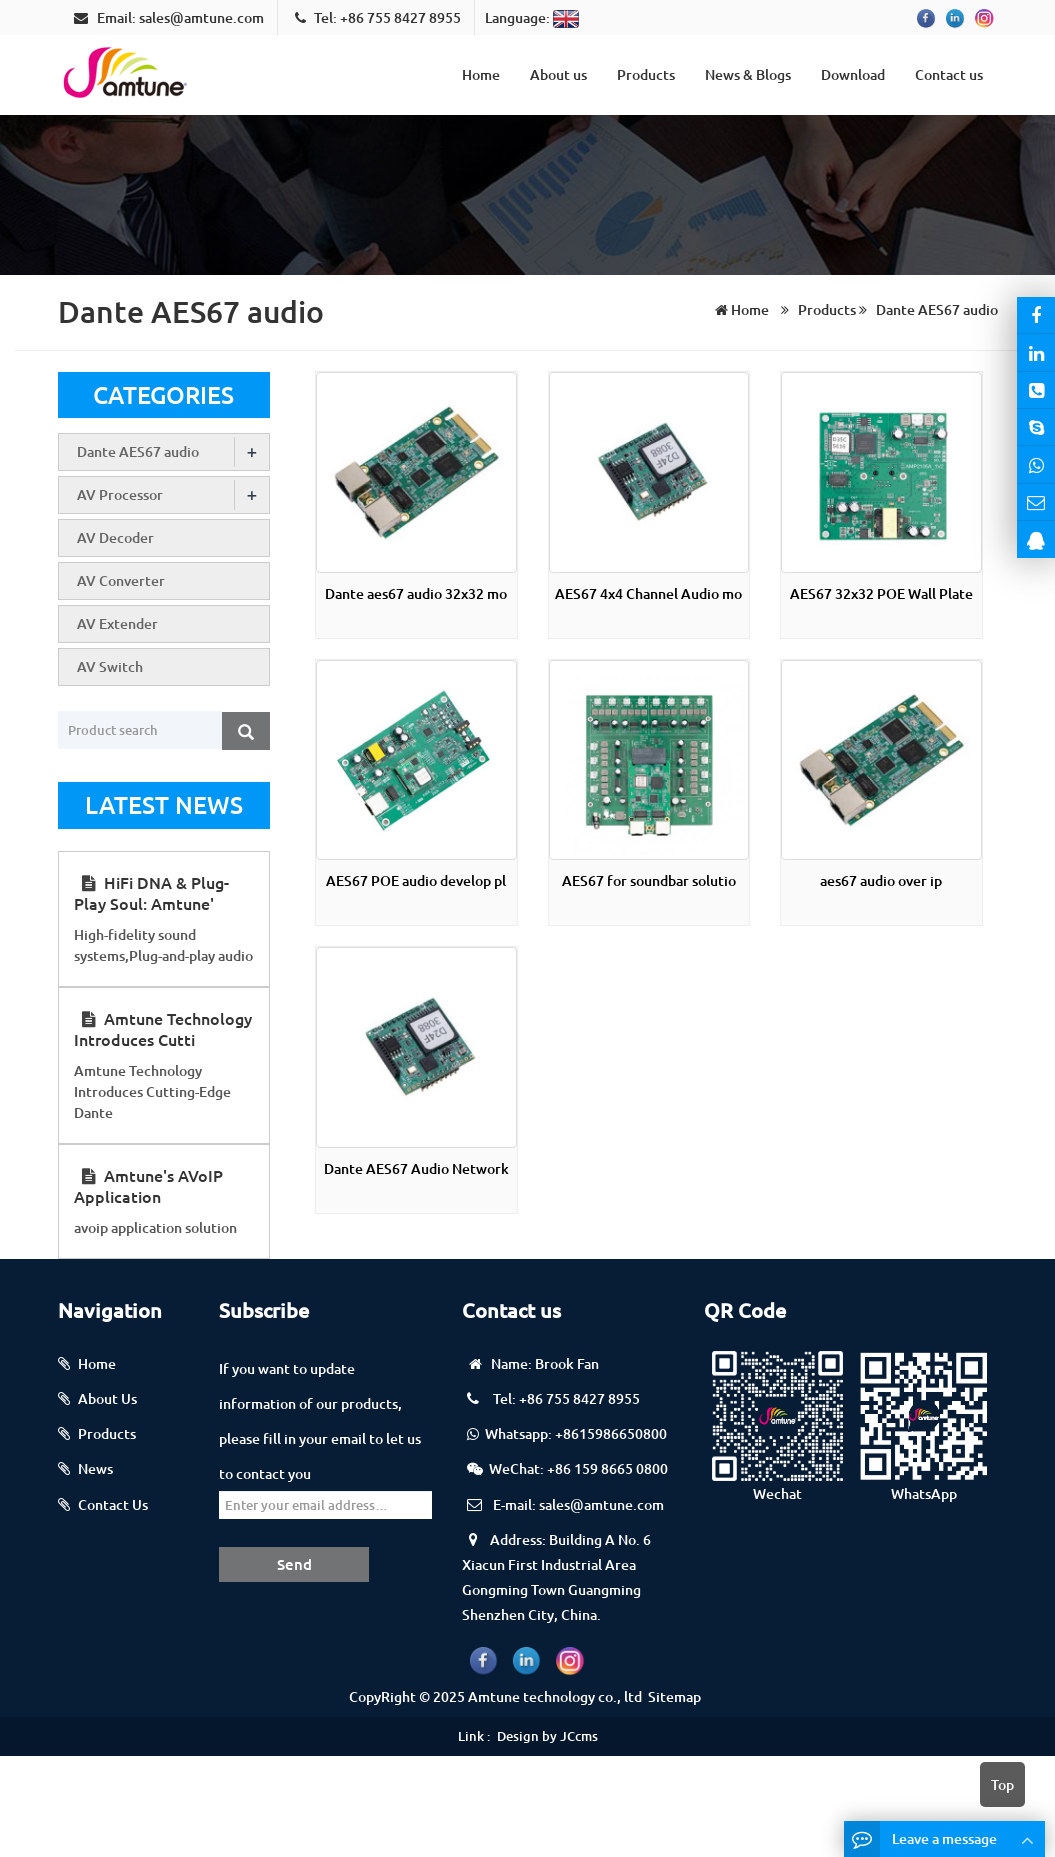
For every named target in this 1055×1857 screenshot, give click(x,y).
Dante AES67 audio (935, 309)
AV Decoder (115, 537)
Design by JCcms (547, 1736)
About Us (107, 1398)
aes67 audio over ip (881, 880)
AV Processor (120, 494)
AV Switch (110, 666)
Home (481, 74)
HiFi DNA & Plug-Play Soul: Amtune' (151, 892)
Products (646, 74)
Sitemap (674, 1696)
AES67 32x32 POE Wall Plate (881, 593)
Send (294, 1564)
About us (558, 74)
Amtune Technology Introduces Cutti (163, 1028)
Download (853, 74)
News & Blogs (748, 74)
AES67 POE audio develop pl (416, 880)
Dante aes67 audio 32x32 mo (416, 593)
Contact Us (113, 1504)
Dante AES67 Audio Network (416, 1168)
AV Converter (121, 580)
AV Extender (117, 623)
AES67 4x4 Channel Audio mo (648, 593)
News (95, 1468)
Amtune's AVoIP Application (148, 1185)
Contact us (949, 74)
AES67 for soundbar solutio (649, 880)
